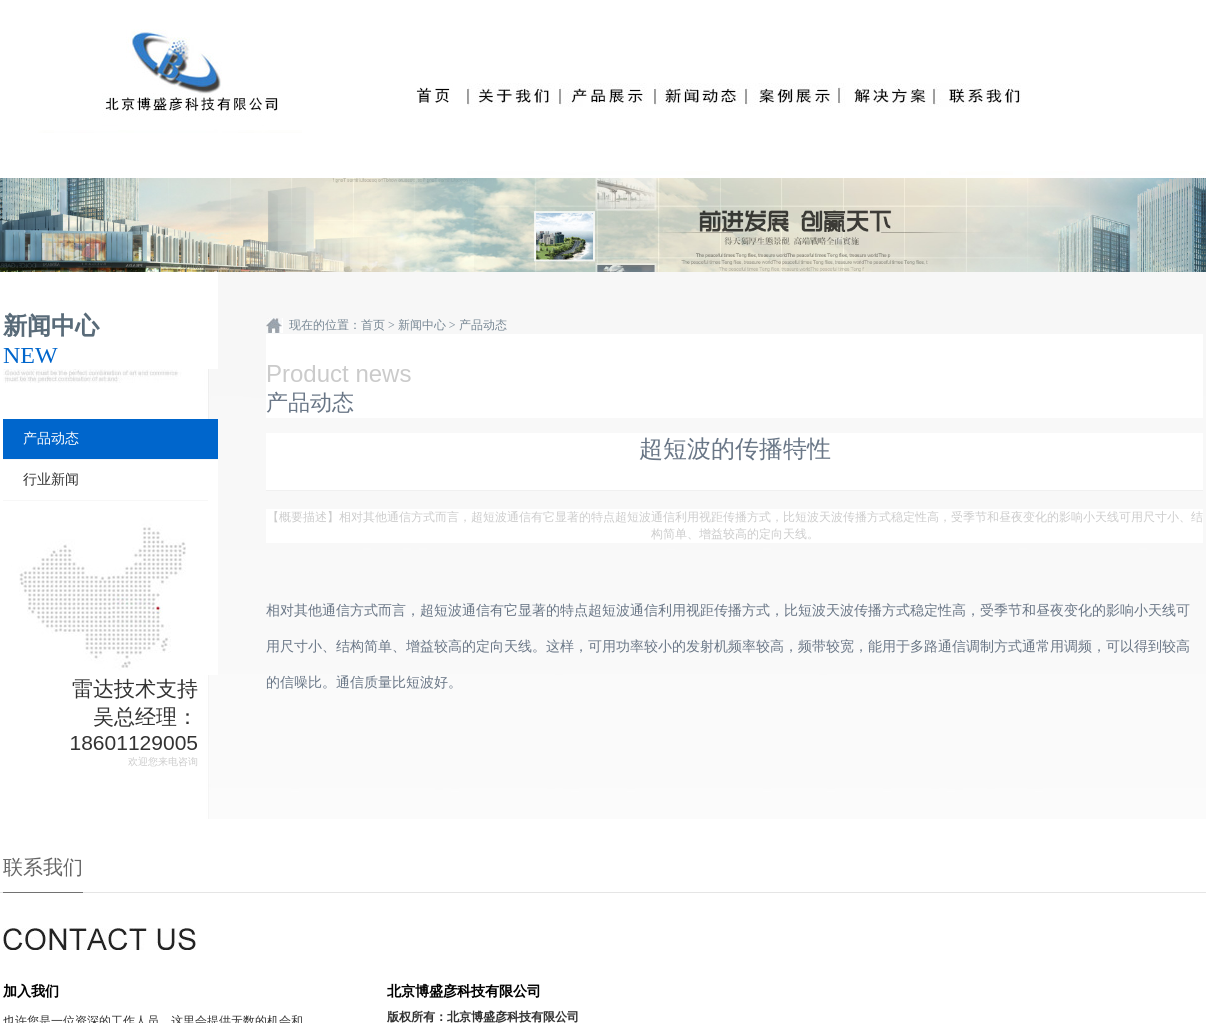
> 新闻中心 (417, 325)
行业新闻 (51, 479)
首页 (373, 325)
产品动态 (51, 438)
